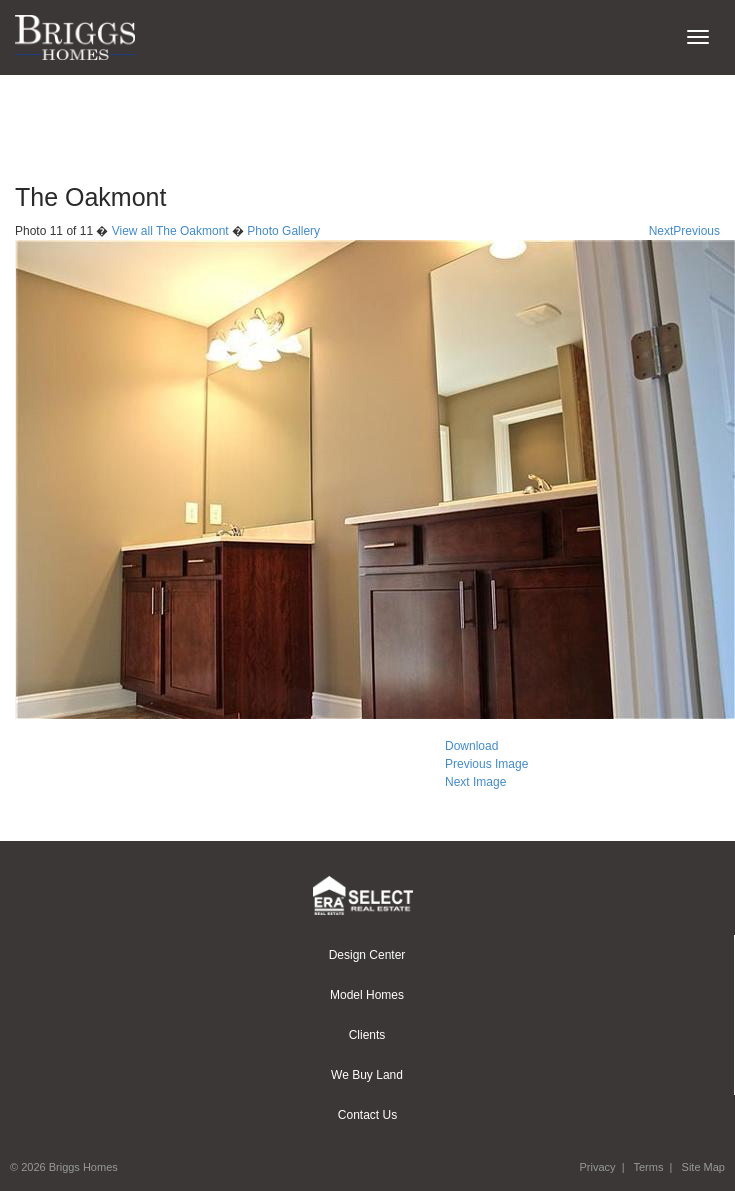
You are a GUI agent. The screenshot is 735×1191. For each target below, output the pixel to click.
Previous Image (486, 764)
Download (471, 746)
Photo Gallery (283, 231)
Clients (367, 1035)
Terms (648, 1167)
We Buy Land (367, 1075)
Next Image (475, 782)
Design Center (367, 955)
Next (661, 231)
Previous (696, 231)
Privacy (597, 1167)
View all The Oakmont (170, 231)
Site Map (703, 1167)
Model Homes (367, 995)
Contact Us (367, 1115)
